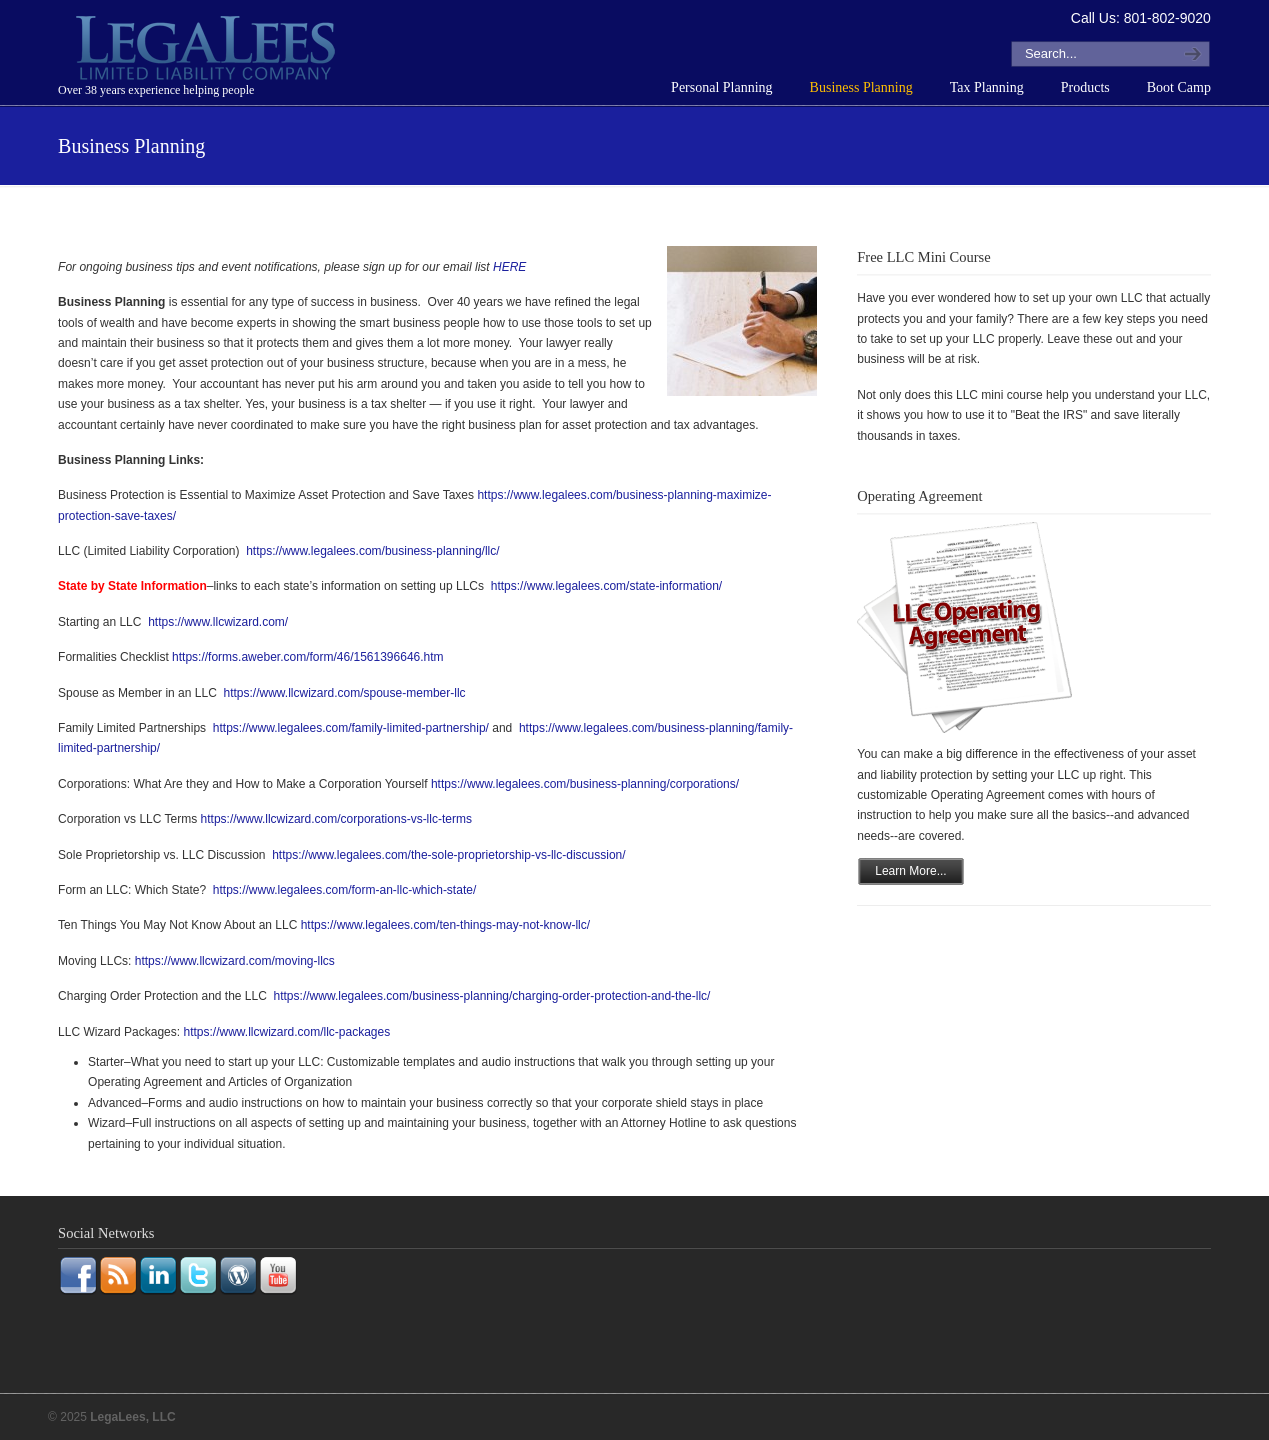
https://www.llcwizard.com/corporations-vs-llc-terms (336, 819)
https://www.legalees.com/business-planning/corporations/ (585, 784)
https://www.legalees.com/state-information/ (606, 586)
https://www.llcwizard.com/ (218, 622)
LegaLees (208, 51)
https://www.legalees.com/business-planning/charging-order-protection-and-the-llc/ (492, 996)
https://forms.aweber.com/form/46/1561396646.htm (307, 657)
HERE (509, 267)
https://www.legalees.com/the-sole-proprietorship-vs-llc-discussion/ (447, 855)
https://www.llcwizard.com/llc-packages (286, 1032)
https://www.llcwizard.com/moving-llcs (235, 961)
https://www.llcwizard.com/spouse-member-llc (344, 693)
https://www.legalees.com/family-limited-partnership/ (348, 728)
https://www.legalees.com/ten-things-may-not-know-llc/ (445, 925)
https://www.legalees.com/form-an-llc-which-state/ (342, 890)
